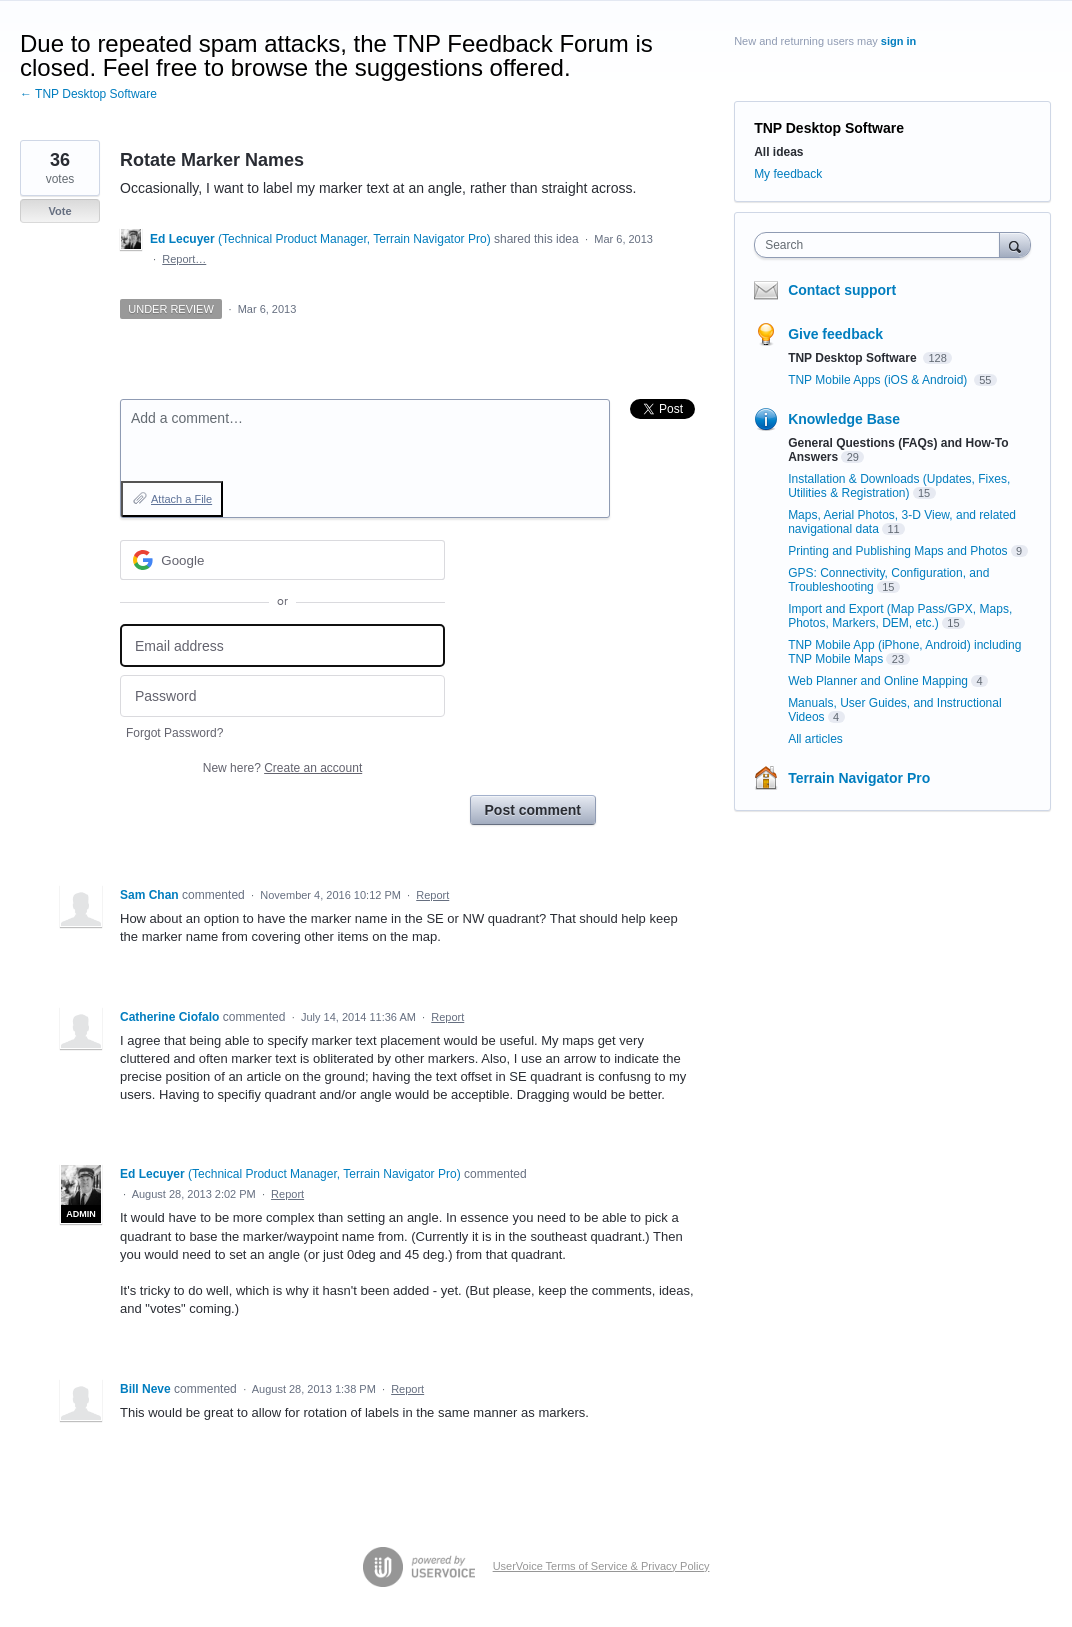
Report (432, 895)
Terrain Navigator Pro (859, 778)
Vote (59, 211)
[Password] (282, 696)
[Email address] (282, 645)
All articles (815, 739)
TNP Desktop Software (829, 128)
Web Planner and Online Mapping (878, 681)
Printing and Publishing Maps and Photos (897, 551)
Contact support (842, 290)
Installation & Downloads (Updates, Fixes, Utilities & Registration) (899, 486)
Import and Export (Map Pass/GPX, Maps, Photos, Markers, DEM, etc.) (900, 616)
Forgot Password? (174, 733)
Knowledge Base (844, 419)
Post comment (533, 810)
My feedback (788, 174)
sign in (898, 41)
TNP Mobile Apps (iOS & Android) (879, 380)
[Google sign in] (282, 560)
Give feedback (835, 334)
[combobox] (881, 245)
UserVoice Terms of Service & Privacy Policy (601, 1566)
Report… (184, 259)
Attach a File (181, 499)
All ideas (778, 152)
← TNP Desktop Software (88, 94)
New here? (282, 768)
